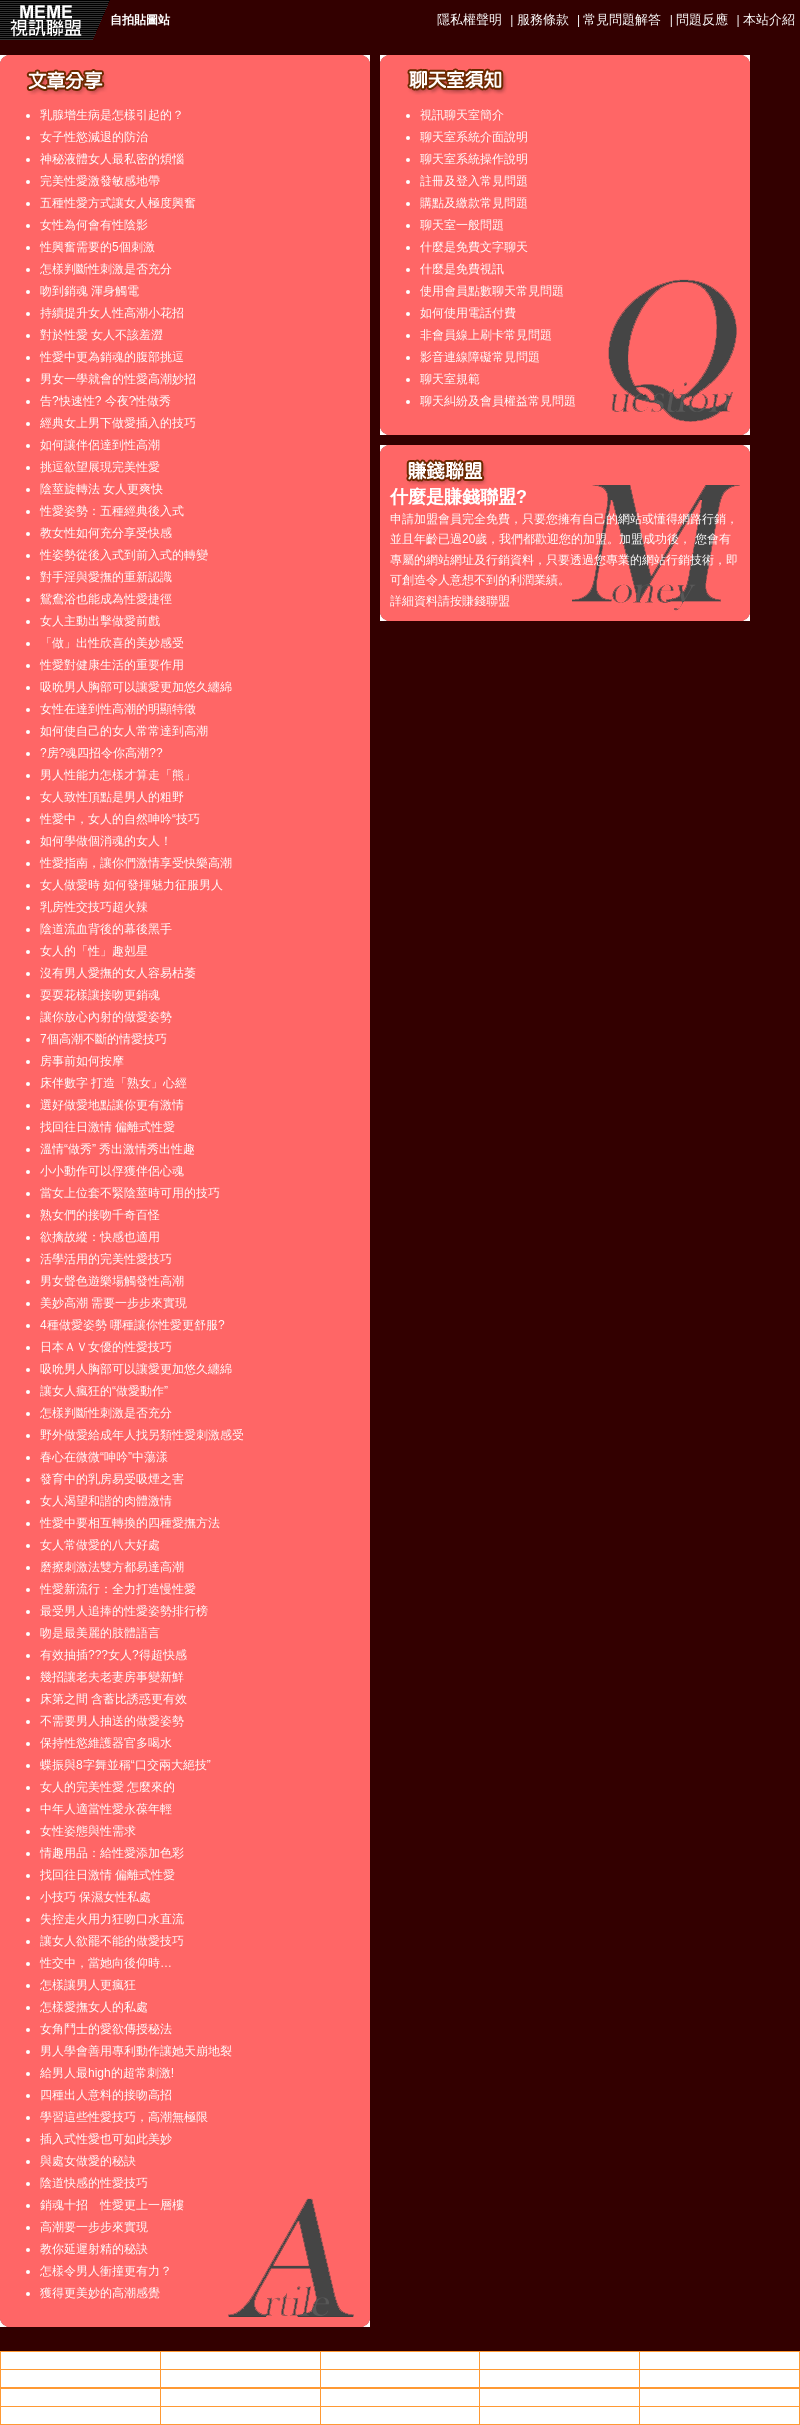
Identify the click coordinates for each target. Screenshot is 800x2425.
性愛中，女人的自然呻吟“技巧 (120, 819)
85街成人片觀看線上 (240, 2378)
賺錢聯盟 (486, 601)
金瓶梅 (720, 2415)
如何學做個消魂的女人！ (106, 841)
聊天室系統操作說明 (474, 159)
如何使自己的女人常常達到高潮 (124, 731)
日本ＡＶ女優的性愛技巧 (106, 1347)
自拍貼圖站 (140, 20)
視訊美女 (400, 2378)
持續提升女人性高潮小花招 (112, 313)
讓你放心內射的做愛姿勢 (106, 1017)
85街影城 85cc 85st (80, 2397)
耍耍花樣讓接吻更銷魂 (100, 995)
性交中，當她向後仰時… (106, 1963)
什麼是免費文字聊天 (474, 247)
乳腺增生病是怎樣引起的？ (112, 115)
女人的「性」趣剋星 (94, 951)
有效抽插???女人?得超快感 (113, 1655)
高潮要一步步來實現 (94, 2227)
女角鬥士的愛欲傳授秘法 (106, 2029)
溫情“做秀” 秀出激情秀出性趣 (117, 1149)
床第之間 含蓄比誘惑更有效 (113, 1699)
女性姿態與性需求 (88, 1831)
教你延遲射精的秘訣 (94, 2249)
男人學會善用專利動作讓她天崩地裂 (136, 2051)
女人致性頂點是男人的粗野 (112, 797)
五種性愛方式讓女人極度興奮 (118, 203)
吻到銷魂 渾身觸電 (89, 291)
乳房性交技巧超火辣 (94, 907)
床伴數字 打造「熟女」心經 (113, 1083)
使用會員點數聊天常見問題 (492, 291)
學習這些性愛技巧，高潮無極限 (124, 2117)
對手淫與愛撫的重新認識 (106, 577)
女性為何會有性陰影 (94, 225)
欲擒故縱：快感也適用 (100, 1237)
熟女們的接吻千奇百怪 (100, 1215)
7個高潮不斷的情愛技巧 (103, 1039)
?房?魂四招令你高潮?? (101, 753)
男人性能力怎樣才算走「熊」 (118, 775)
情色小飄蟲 (80, 2360)
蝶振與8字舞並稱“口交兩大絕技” (125, 1765)
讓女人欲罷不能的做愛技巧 (112, 1941)
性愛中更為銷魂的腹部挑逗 (112, 357)
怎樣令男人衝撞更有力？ (106, 2271)
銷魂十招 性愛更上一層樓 (112, 2205)
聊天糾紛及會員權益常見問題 (498, 401)
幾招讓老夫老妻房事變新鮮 (112, 1677)
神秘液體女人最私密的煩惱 (112, 159)
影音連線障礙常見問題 (480, 357)
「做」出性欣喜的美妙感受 (112, 643)
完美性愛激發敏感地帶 (100, 181)
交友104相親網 (400, 2415)
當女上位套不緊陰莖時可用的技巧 (130, 1193)
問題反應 (702, 19)
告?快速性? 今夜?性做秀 (105, 401)
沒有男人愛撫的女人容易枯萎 (118, 973)
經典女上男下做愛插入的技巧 (118, 423)
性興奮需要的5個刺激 (97, 247)
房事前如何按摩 (82, 1061)
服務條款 (543, 19)
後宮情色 (400, 2397)
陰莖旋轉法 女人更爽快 (101, 489)
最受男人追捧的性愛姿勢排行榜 (124, 1611)
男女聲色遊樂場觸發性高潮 (112, 1281)
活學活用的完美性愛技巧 (106, 1259)
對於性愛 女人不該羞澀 (101, 335)
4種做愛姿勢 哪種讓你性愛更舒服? (132, 1325)
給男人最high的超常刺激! (107, 2073)
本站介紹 (769, 19)
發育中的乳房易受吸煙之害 (112, 1479)
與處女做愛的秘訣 (88, 2161)
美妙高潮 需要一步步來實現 (113, 1303)
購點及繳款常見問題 (474, 203)
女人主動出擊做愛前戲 (100, 621)
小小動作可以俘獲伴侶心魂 (112, 1171)
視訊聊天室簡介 (462, 115)
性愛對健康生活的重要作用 (112, 665)
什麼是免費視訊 (462, 269)
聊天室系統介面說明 (474, 137)
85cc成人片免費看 (559, 2378)
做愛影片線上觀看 (80, 2378)
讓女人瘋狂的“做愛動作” (104, 1391)
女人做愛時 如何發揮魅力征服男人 (131, 885)
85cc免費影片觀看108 (719, 2360)
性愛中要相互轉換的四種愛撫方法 (130, 1523)
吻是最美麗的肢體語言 (100, 1633)
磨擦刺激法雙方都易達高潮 (112, 1567)
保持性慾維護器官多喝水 (106, 1743)
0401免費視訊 (559, 2397)
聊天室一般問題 (462, 225)
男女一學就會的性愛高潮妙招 (118, 379)
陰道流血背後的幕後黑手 (106, 929)
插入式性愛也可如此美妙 (106, 2139)
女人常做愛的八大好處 (100, 1545)
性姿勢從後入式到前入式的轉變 (124, 555)
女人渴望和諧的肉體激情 (106, 1501)
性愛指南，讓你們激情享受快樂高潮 (136, 863)
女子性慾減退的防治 (94, 137)
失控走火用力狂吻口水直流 (112, 1919)
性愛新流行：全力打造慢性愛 (118, 1589)
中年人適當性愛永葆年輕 (106, 1809)
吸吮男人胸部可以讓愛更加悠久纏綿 (136, 687)
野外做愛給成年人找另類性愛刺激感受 (142, 1435)
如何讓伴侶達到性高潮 (100, 445)
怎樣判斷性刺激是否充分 (106, 269)
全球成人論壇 (240, 2397)
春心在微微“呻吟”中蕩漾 (104, 1457)
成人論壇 (720, 2378)
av (240, 2361)
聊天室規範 (450, 379)
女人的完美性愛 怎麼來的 (107, 1787)
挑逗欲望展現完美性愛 (100, 467)
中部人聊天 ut (559, 2360)
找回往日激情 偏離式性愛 (107, 1127)
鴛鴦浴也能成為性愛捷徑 (106, 599)
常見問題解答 (622, 19)
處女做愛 (400, 2360)
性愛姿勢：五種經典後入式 (112, 511)
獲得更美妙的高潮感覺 (100, 2293)
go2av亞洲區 (559, 2415)
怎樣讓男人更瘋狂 (88, 1985)
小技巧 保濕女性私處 (95, 1897)
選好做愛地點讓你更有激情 (112, 1105)
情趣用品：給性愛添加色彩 (112, 1853)
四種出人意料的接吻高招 (106, 2095)
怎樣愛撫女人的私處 (94, 2007)
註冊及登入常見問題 (474, 181)
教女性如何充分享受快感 (106, 533)
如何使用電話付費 (468, 313)
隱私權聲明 (469, 19)
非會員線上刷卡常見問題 (486, 335)
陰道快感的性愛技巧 (94, 2183)
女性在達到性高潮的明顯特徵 (118, 709)
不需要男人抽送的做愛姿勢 (112, 1721)
